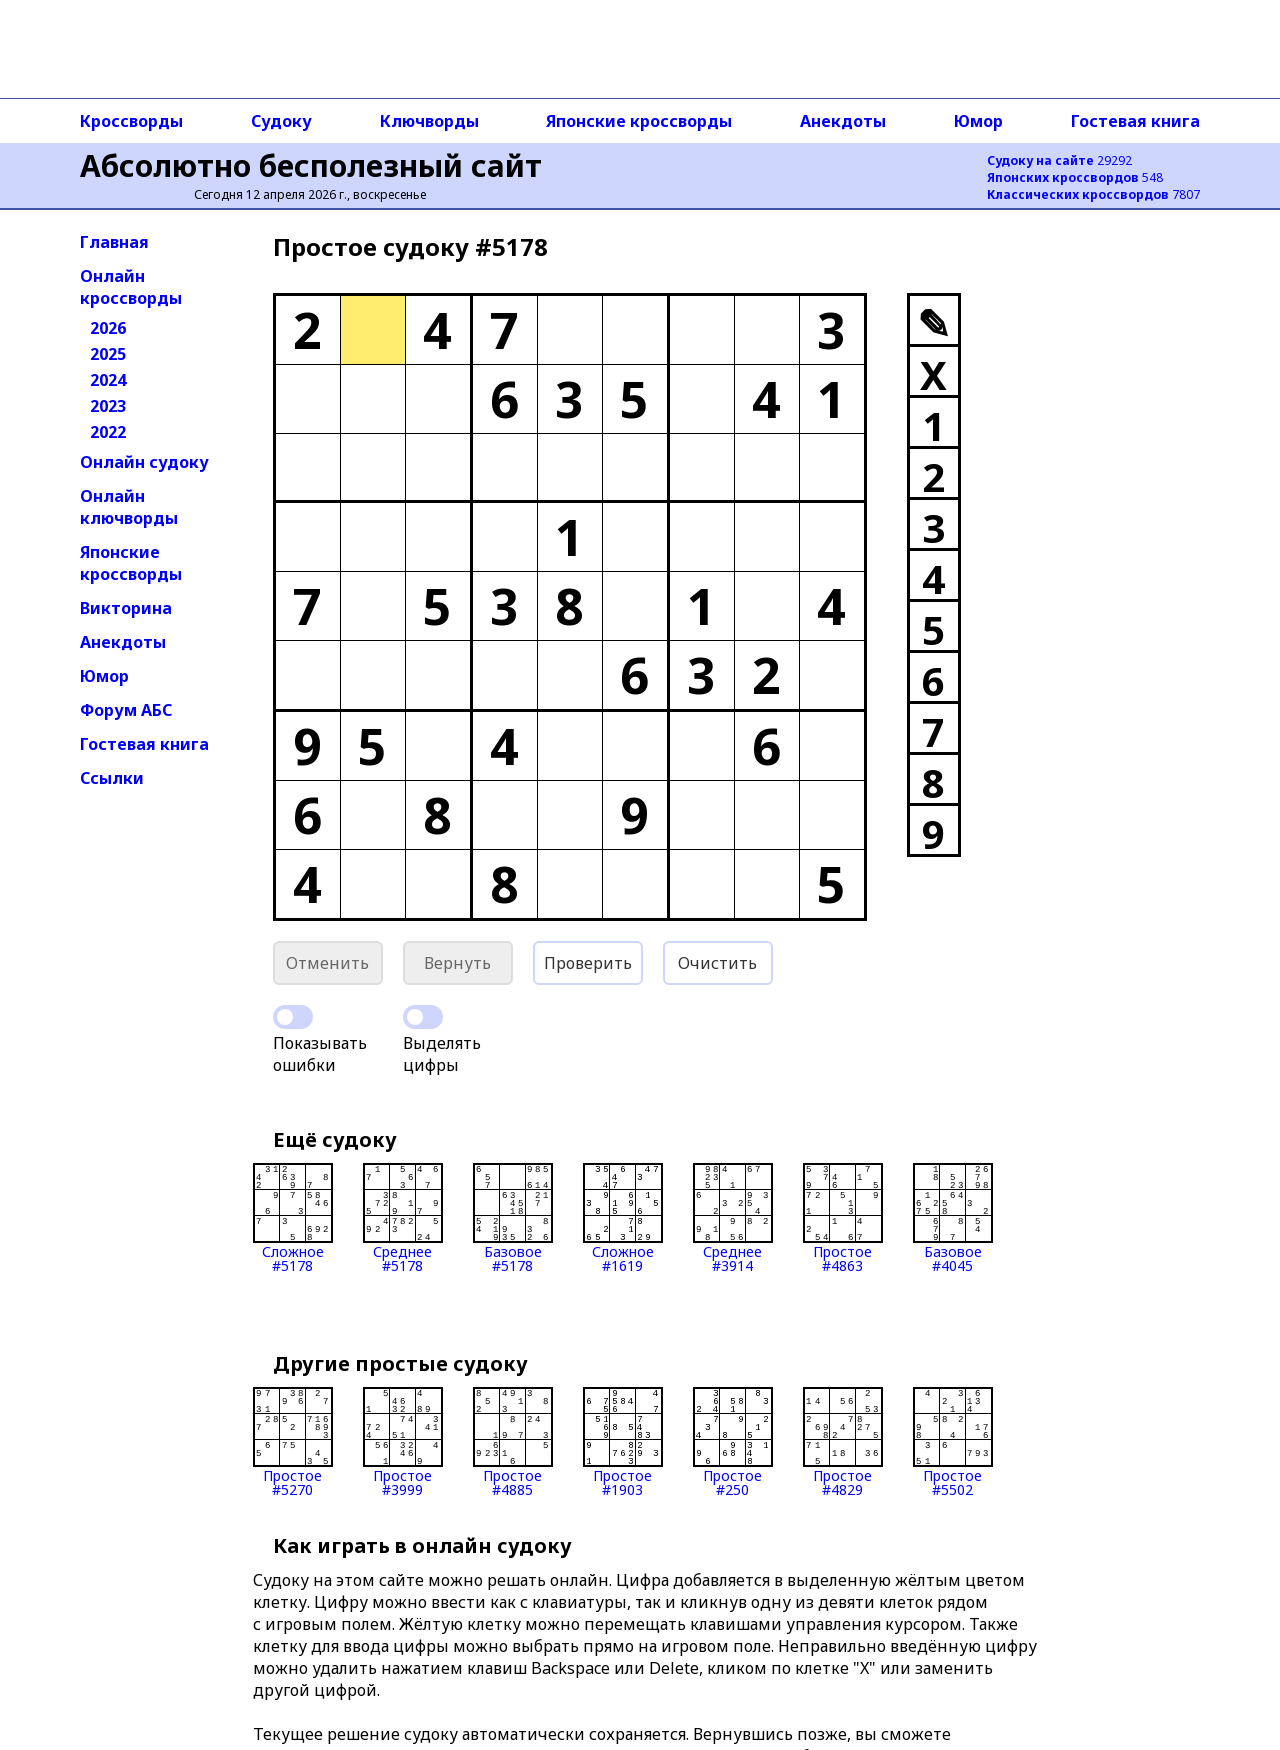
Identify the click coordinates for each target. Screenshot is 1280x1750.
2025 (108, 354)
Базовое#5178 (513, 1218)
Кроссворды (131, 121)
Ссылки (112, 778)
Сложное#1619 (623, 1218)
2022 (108, 432)
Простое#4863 (843, 1218)
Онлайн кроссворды (131, 287)
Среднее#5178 (403, 1218)
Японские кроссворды (639, 121)
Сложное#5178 (293, 1218)
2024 (108, 380)
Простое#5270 (293, 1442)
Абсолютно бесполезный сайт (311, 165)
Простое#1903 (623, 1442)
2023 (108, 406)
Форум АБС (126, 710)
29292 (1059, 160)
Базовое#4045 (953, 1218)
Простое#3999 (403, 1442)
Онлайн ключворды (129, 507)
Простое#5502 (953, 1442)
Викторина (126, 608)
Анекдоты (843, 121)
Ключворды (429, 121)
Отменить (327, 963)
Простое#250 (733, 1442)
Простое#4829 (843, 1442)
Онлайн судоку (144, 462)
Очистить (717, 963)
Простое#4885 (513, 1442)
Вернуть (457, 963)
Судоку (281, 121)
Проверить (588, 963)
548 (1075, 177)
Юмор (978, 121)
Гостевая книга (1135, 121)
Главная (114, 242)
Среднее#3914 (733, 1218)
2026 (108, 328)
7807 (1093, 194)
